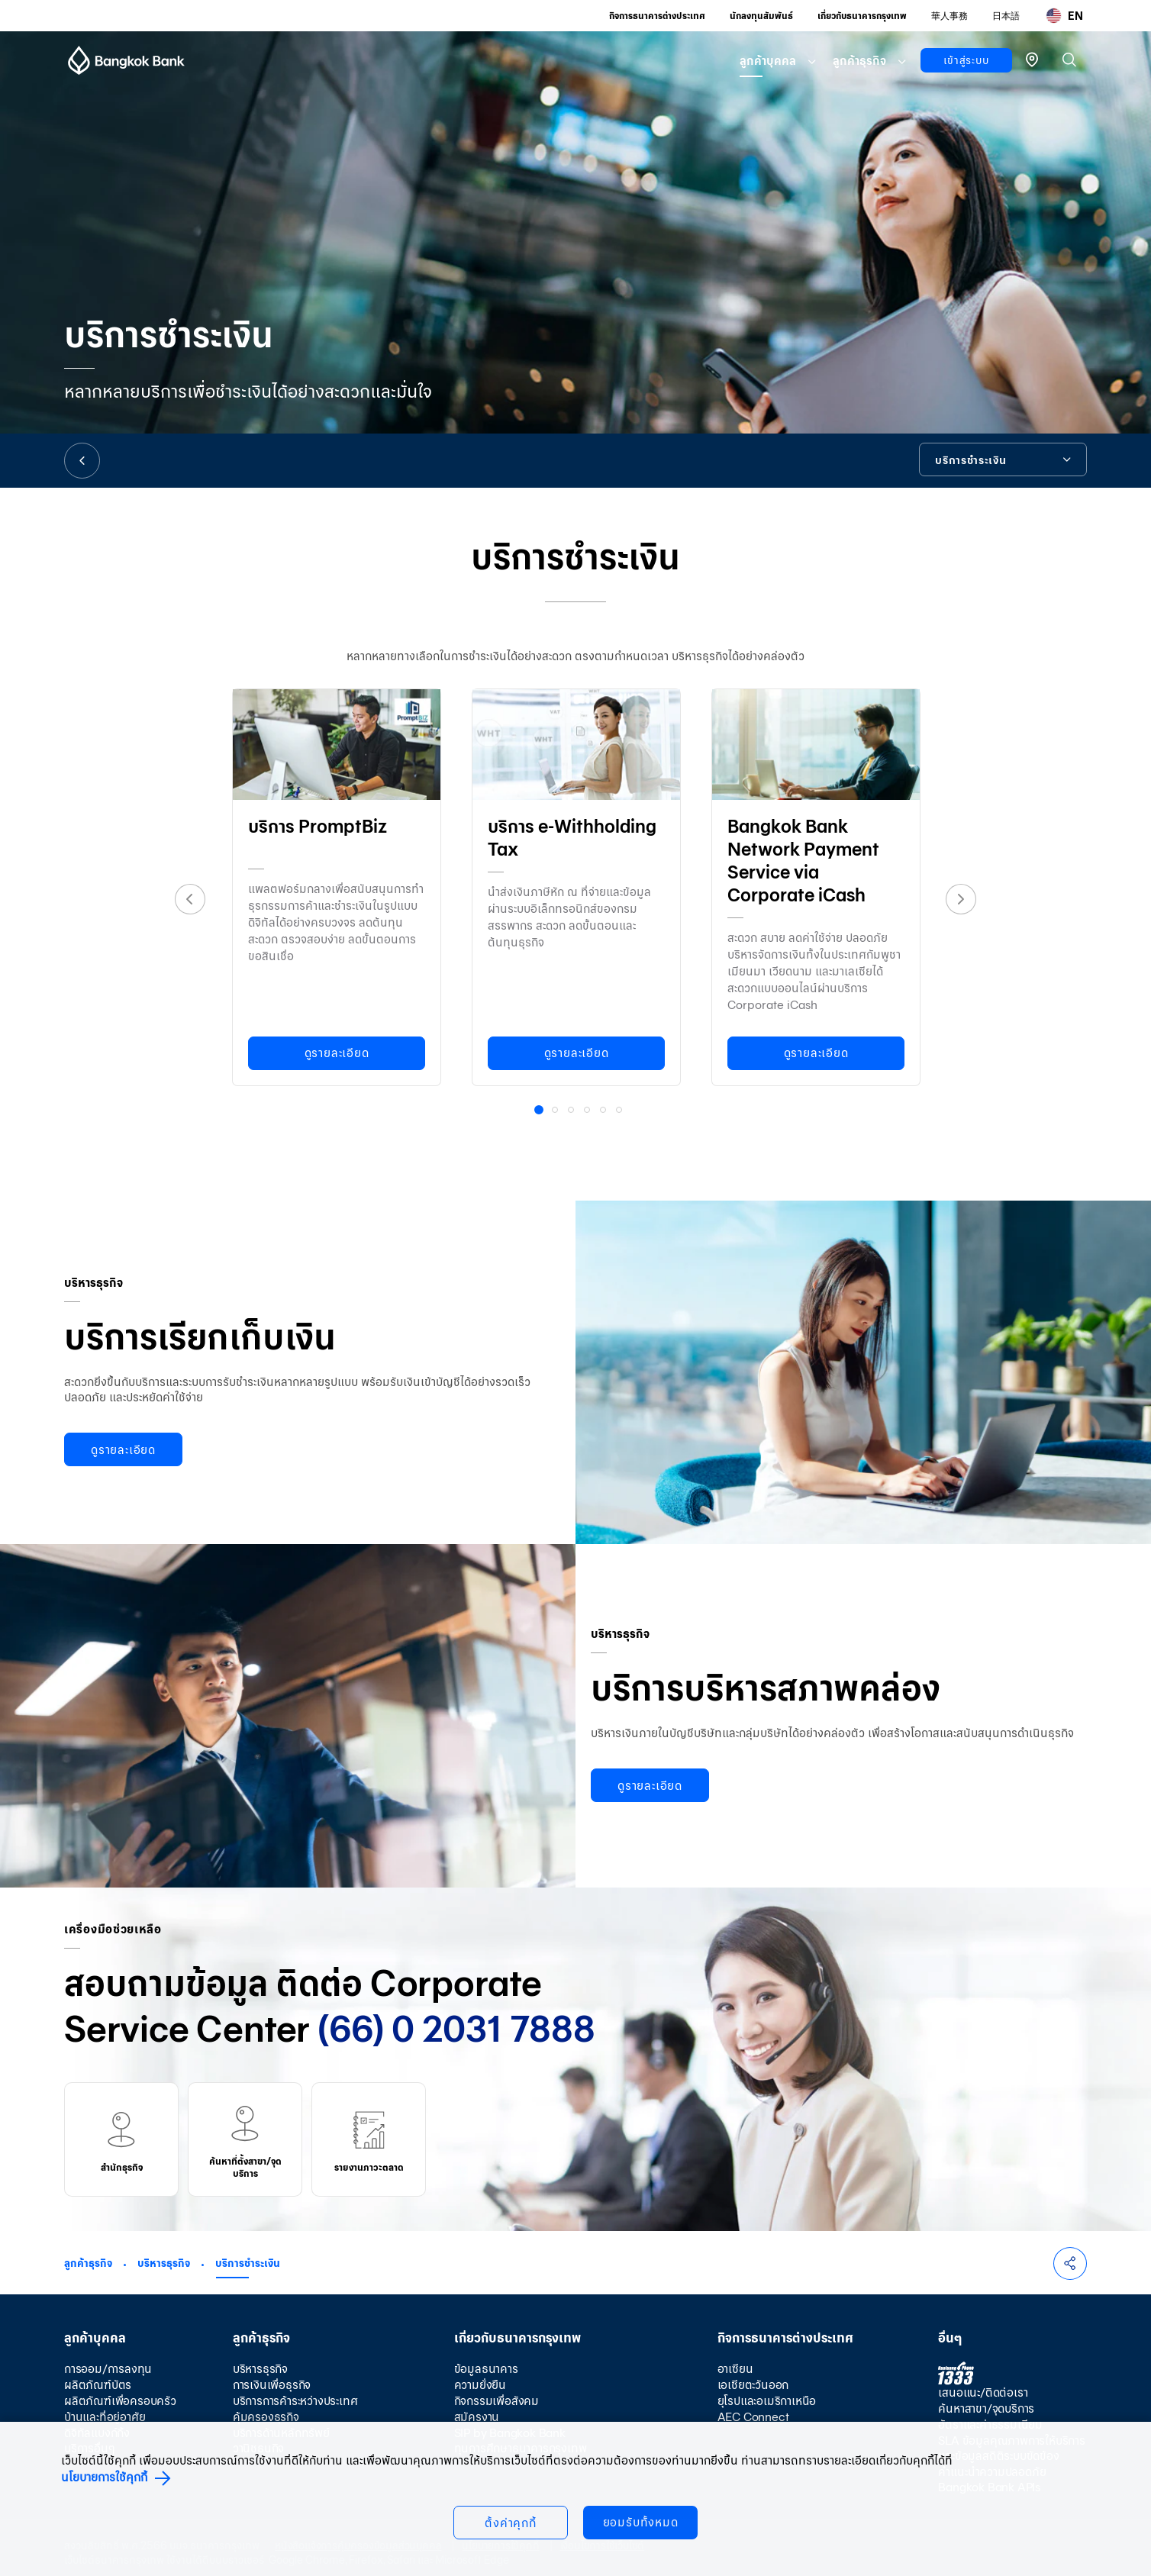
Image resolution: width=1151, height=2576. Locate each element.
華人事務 (949, 15)
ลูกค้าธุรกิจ (859, 60)
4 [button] (588, 1111)
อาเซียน (735, 2369)
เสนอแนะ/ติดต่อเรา (982, 2392)
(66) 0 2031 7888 (456, 2029)
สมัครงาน (477, 2417)
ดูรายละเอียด (337, 1053)
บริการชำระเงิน (247, 2263)
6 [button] (620, 1111)
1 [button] (541, 1112)
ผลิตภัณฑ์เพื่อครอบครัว (120, 2401)
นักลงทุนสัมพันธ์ (761, 15)
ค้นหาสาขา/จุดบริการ (986, 2408)
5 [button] (604, 1111)
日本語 (1006, 15)
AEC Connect (753, 2417)
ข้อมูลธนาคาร (486, 2369)
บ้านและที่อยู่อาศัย (104, 2417)
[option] (336, 884)
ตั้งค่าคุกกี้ (511, 2523)
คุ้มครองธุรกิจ (266, 2417)
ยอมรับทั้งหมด (641, 2522)
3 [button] (572, 1111)
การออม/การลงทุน (108, 2369)
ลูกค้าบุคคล (768, 60)
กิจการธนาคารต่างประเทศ (657, 15)
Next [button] (961, 899)
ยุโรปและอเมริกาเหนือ (767, 2401)
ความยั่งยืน (480, 2385)
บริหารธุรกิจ (163, 2263)
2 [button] (556, 1111)
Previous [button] (190, 899)
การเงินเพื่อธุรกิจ (272, 2385)
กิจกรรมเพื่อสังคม (496, 2401)
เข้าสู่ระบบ (965, 60)
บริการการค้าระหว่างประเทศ (295, 2401)
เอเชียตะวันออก (753, 2385)
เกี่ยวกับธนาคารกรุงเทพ (862, 15)
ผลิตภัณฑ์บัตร (97, 2385)
